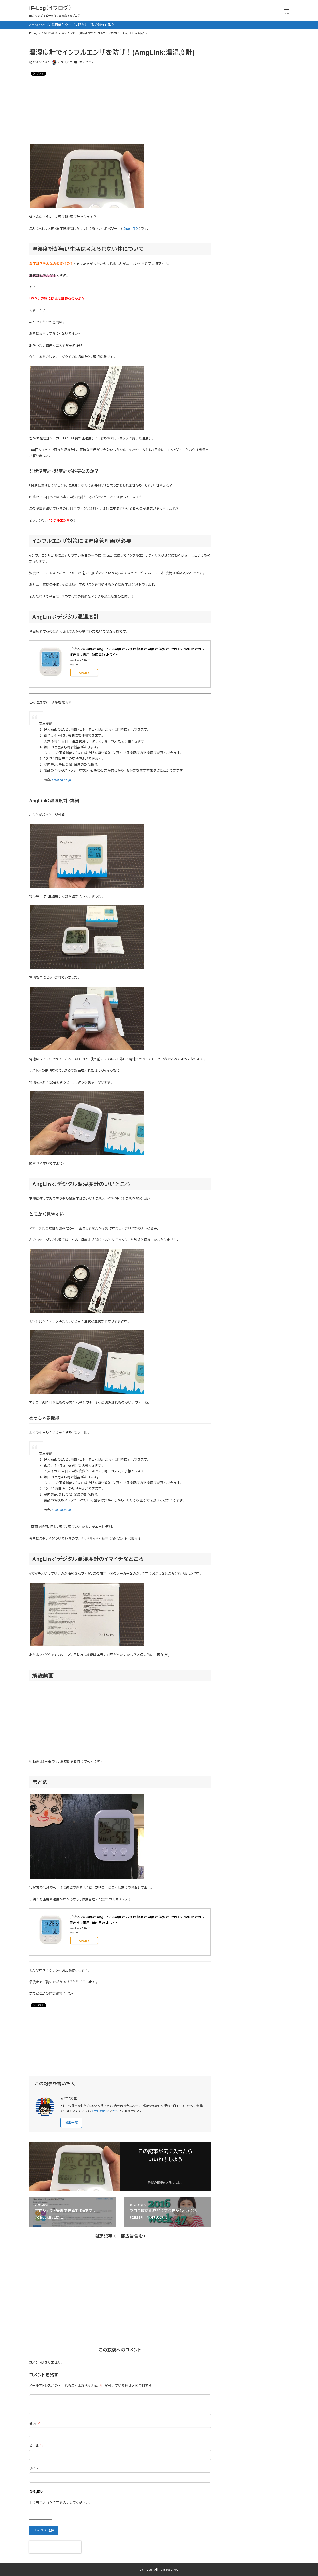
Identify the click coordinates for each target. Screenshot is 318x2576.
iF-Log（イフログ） (50, 8)
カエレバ (86, 660)
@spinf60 (131, 228)
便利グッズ (86, 62)
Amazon (84, 672)
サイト (33, 2468)
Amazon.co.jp (61, 780)
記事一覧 (71, 2122)
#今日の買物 (101, 2111)
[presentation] (55, 2547)
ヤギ (116, 2111)
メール (36, 2446)
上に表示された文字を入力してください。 (60, 2502)
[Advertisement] (120, 110)
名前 (35, 2423)
